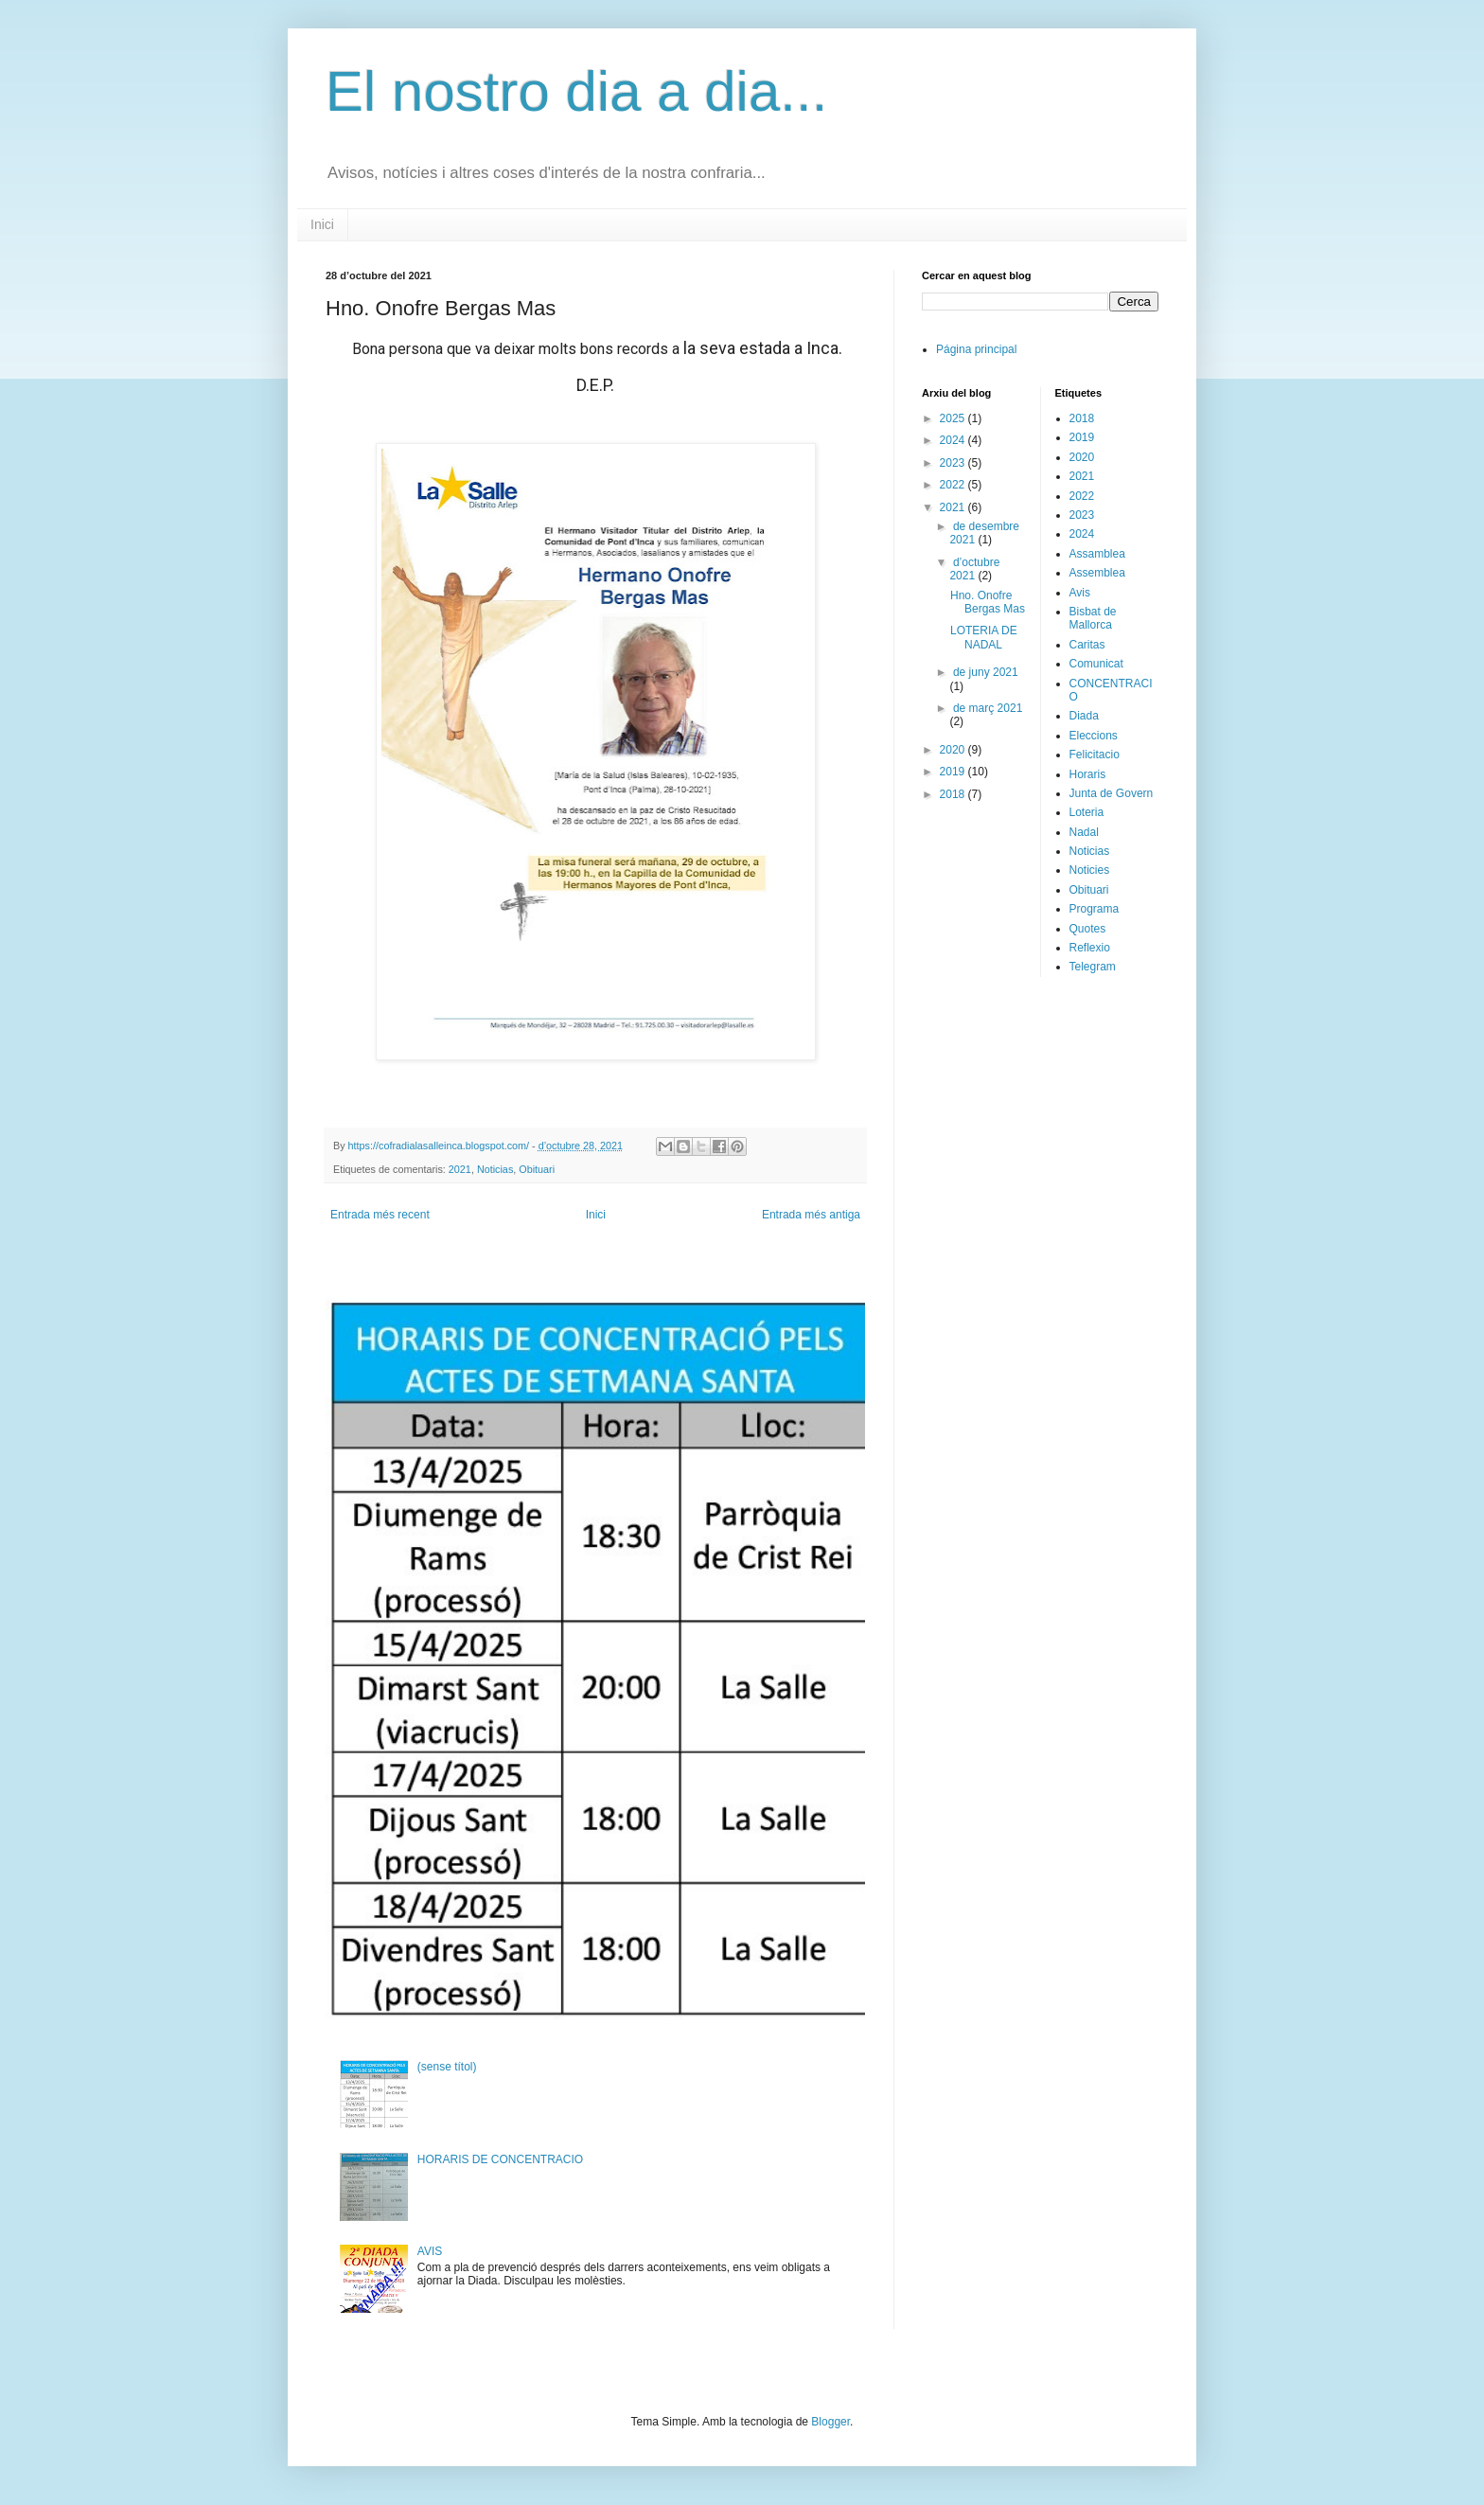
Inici (322, 224)
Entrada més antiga (811, 1214)
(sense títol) (447, 2066)
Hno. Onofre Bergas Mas (987, 602)
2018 (954, 794)
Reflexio (1089, 947)
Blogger (830, 2421)
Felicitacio (1094, 754)
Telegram (1092, 966)
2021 (460, 1169)
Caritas (1087, 644)
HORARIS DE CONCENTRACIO (500, 2159)
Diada (1084, 715)
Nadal (1084, 832)
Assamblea (1097, 553)
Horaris (1087, 774)
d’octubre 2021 (974, 569)
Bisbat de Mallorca (1093, 618)
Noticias (495, 1169)
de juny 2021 (985, 672)
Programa (1094, 908)
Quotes (1087, 928)
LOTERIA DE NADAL (983, 637)
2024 (954, 440)
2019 (954, 771)
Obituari (537, 1169)
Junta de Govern (1111, 793)
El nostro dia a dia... (576, 91)
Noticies (1089, 870)
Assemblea (1097, 572)
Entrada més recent (380, 1214)
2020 (954, 749)
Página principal (976, 349)
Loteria (1086, 812)
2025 (954, 418)
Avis (1079, 592)
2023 (954, 463)
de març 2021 (987, 708)
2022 (954, 484)
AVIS (429, 2251)
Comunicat (1096, 663)
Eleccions (1093, 735)
